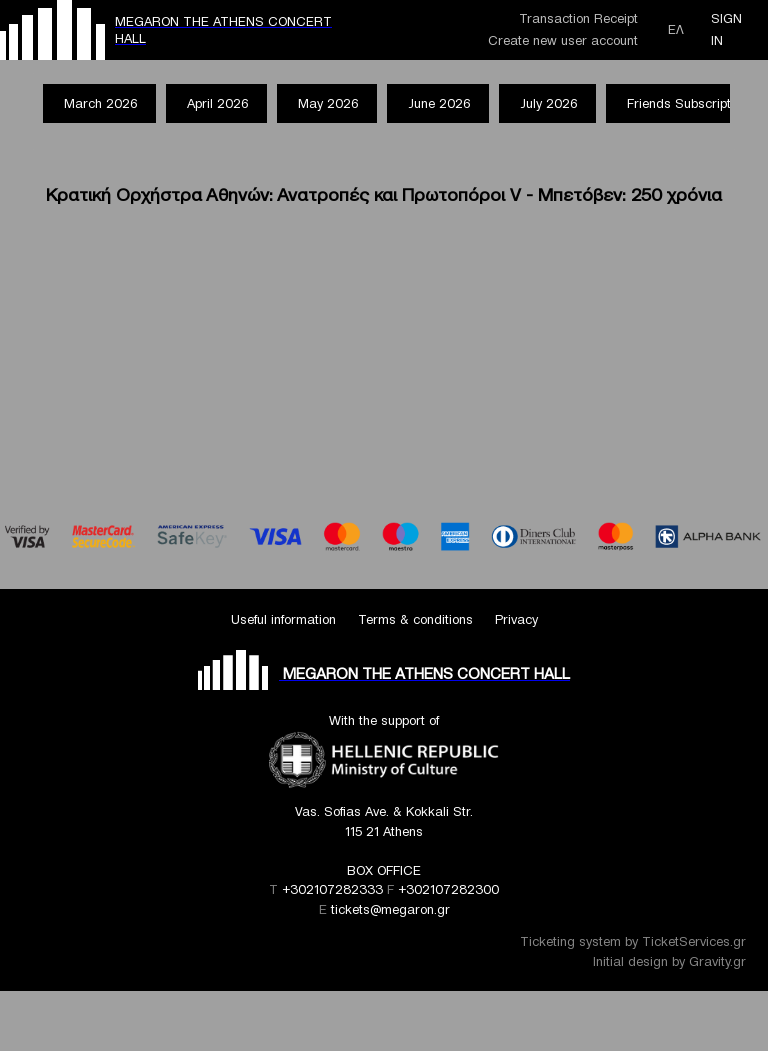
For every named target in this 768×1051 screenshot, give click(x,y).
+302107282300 (448, 889)
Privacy (516, 619)
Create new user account (563, 40)
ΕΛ (676, 29)
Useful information (283, 619)
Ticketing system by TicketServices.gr (633, 941)
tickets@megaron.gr (390, 909)
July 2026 (548, 103)
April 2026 (217, 103)
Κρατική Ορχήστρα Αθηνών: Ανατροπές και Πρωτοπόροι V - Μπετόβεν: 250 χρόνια (384, 194)
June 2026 (439, 103)
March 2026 (100, 103)
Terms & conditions (415, 619)
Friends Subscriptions (691, 103)
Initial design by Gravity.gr (669, 961)
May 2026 (328, 103)
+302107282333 (332, 889)
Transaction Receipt (578, 18)
